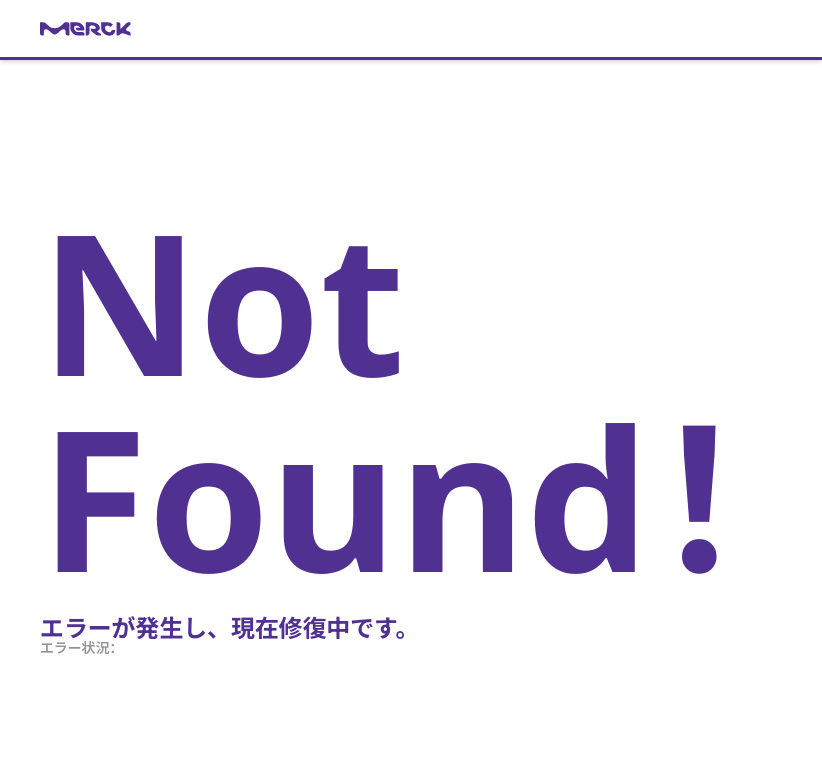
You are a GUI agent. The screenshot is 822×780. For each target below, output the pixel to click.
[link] (411, 29)
